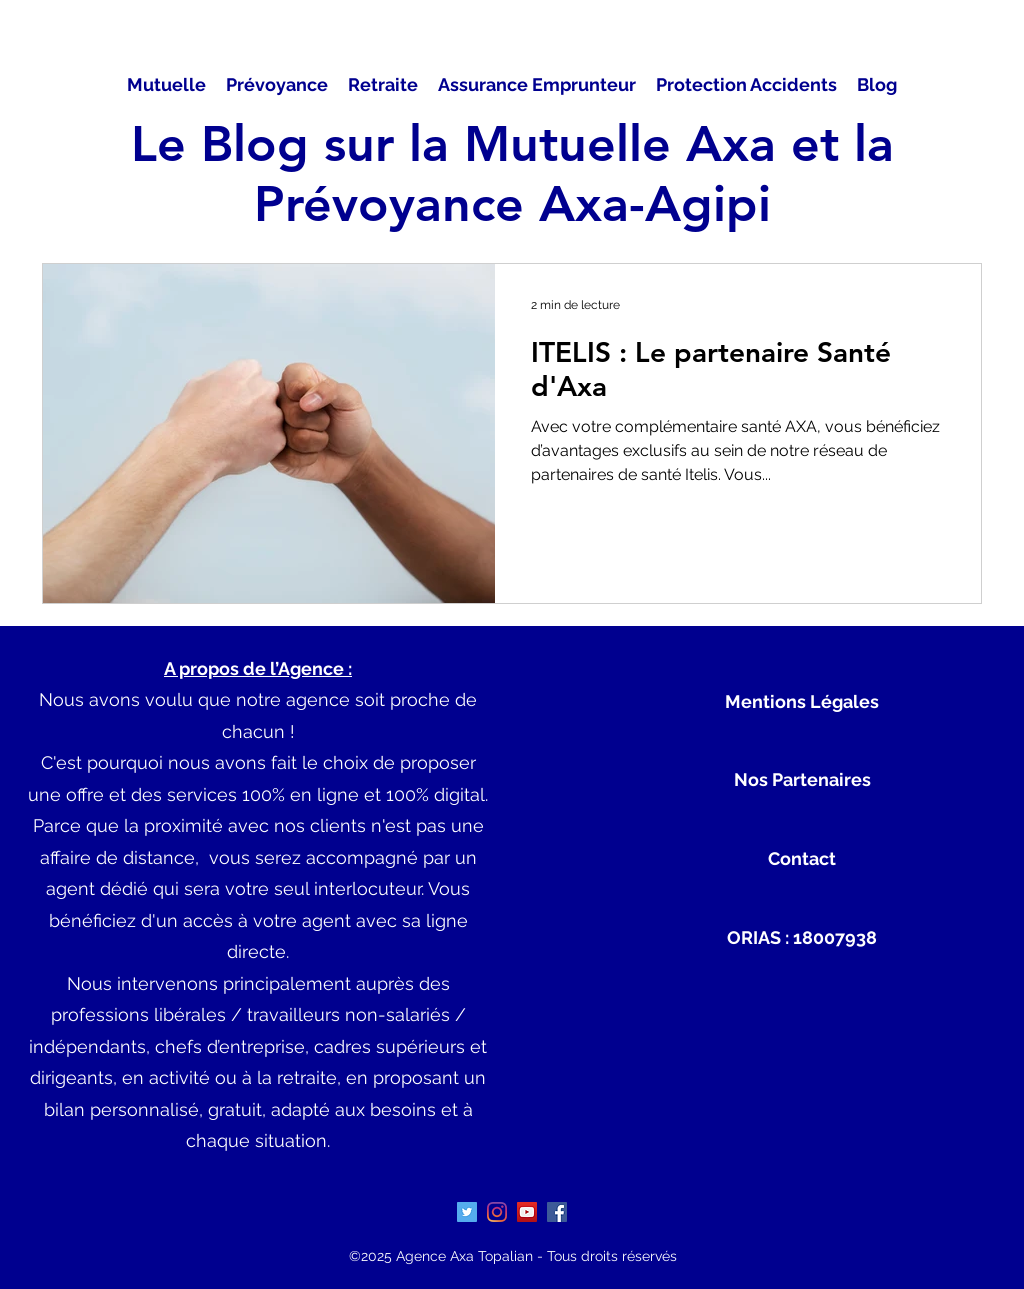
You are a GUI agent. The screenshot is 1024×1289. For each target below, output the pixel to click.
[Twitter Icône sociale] (467, 1212)
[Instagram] (497, 1212)
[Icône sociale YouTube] (527, 1212)
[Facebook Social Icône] (557, 1212)
